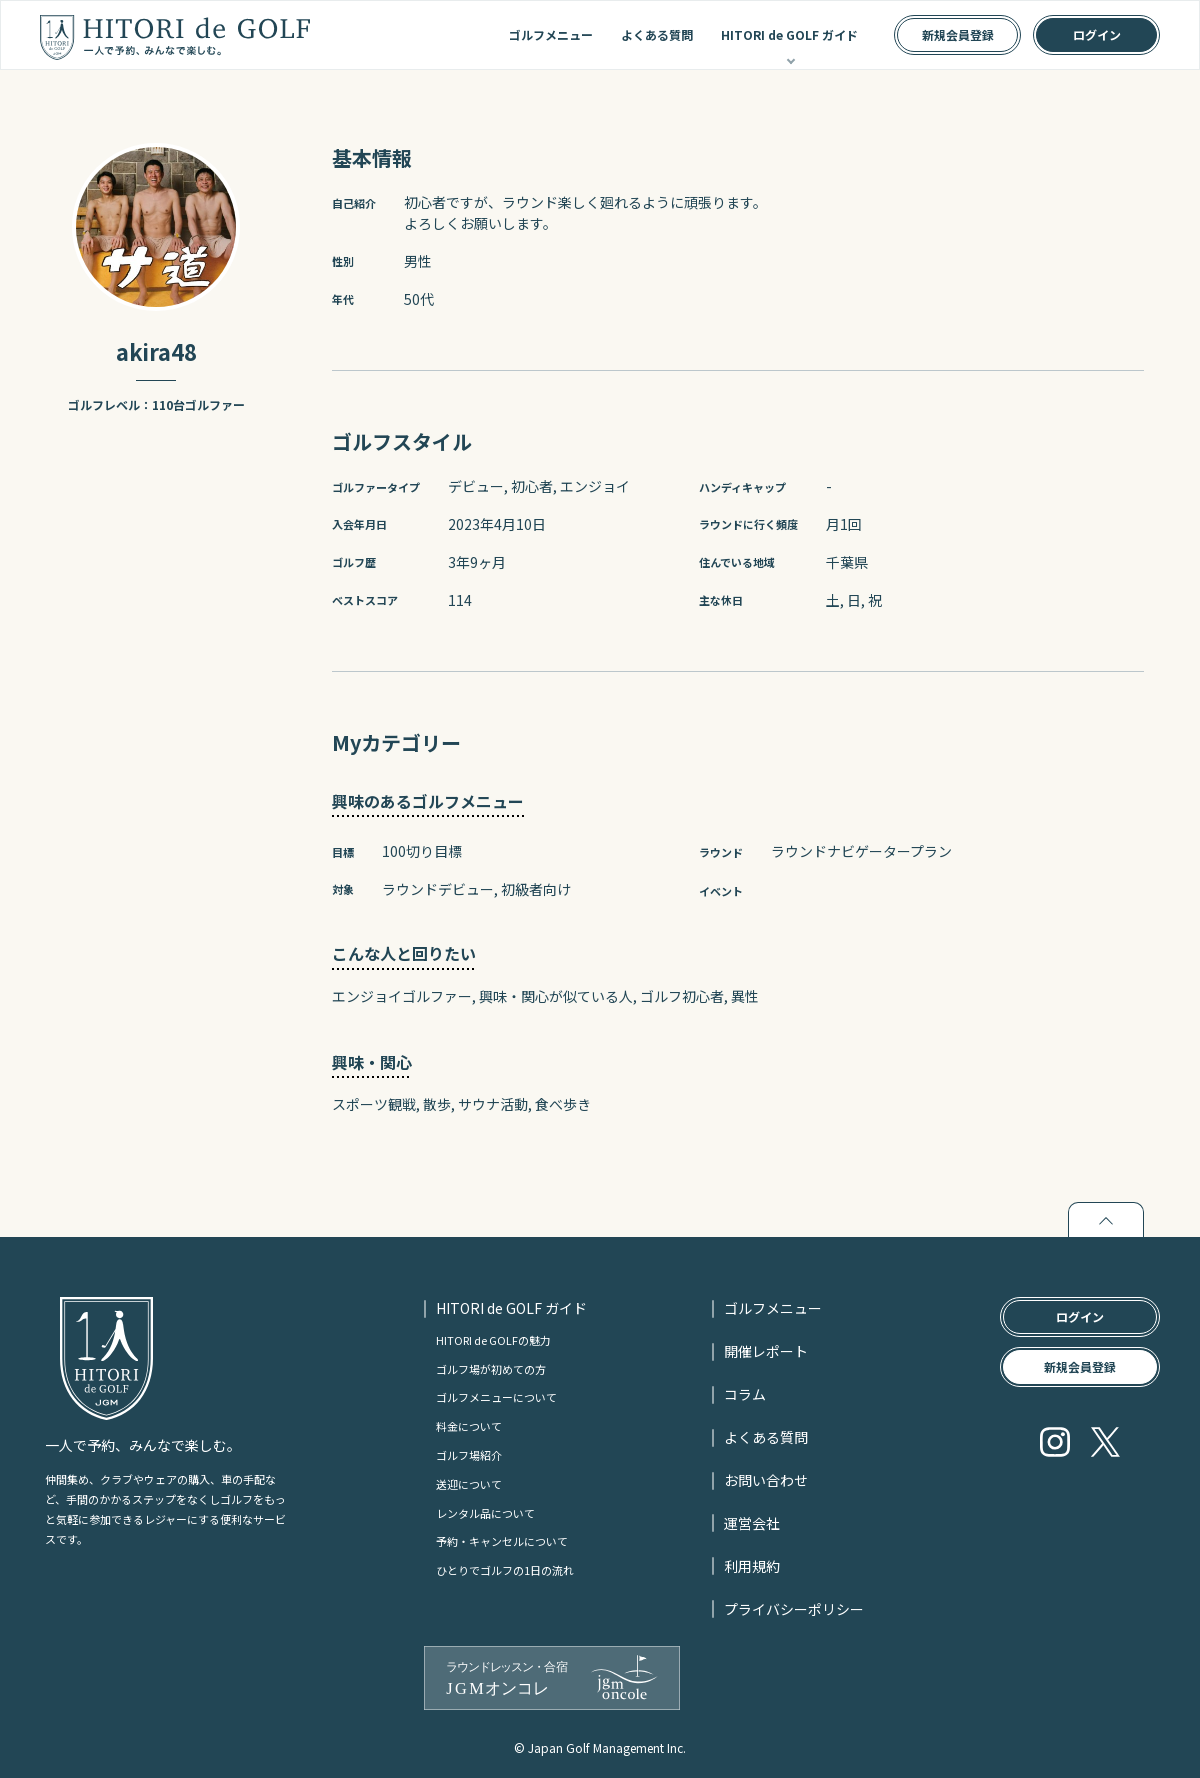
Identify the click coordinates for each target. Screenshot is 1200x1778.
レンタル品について (485, 1513)
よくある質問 (657, 34)
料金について (469, 1426)
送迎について (469, 1484)
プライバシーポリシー (794, 1609)
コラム (745, 1394)
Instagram (1055, 1442)
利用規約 (752, 1566)
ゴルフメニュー (551, 34)
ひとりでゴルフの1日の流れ (505, 1570)
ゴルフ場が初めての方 (491, 1369)
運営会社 (752, 1523)
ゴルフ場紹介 (469, 1455)
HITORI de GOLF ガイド (789, 34)
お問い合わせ (766, 1480)
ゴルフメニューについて (496, 1397)
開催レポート (766, 1351)
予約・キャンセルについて (502, 1541)
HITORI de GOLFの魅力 (493, 1340)
